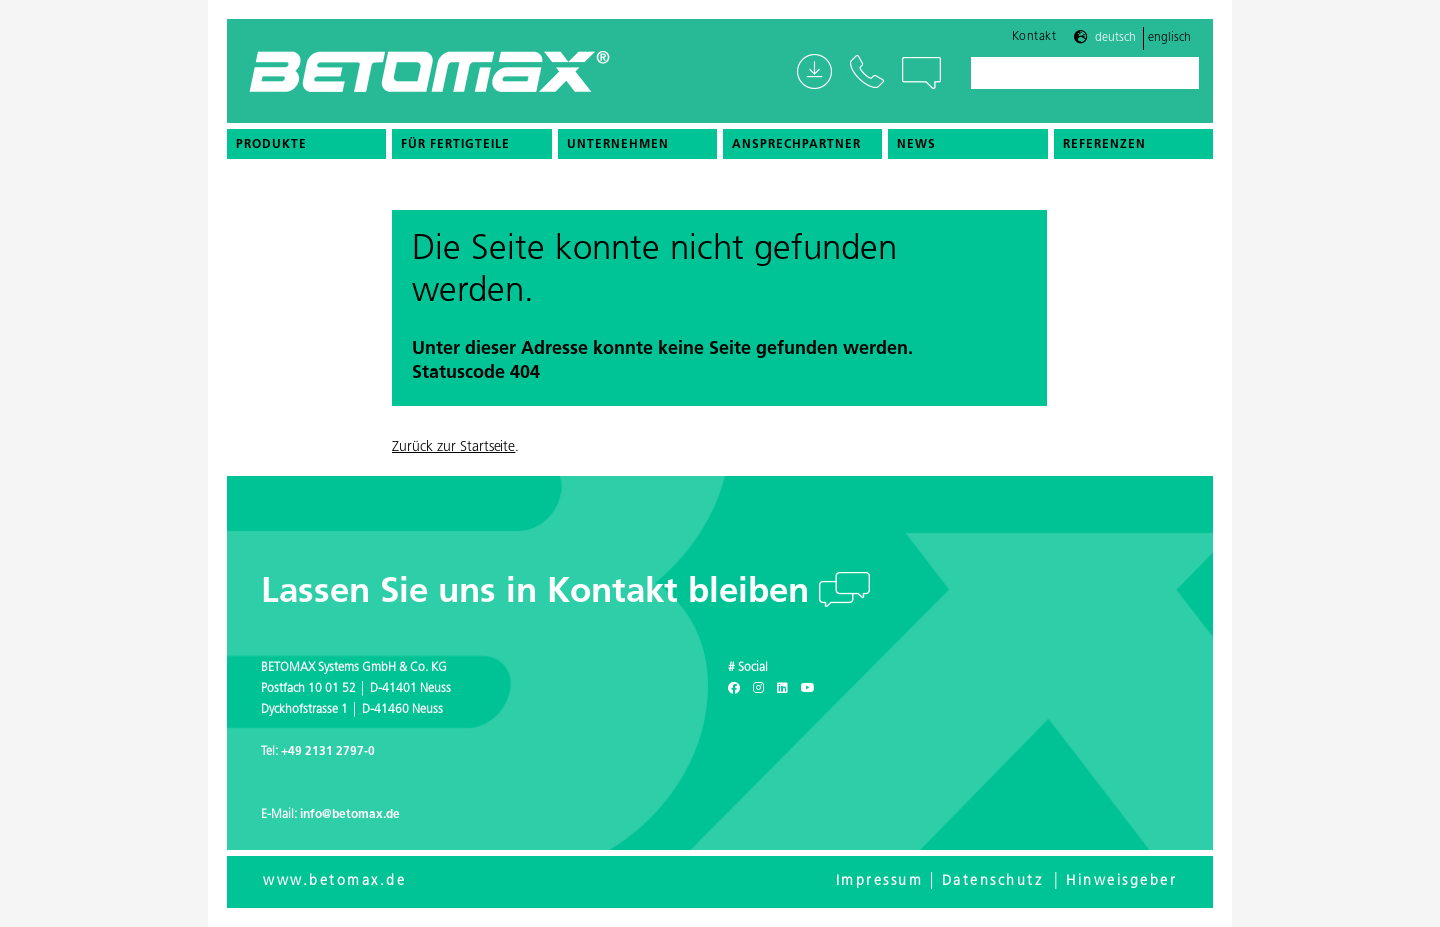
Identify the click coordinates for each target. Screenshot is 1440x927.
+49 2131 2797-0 (328, 752)
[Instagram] (758, 689)
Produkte (271, 145)
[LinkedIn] (782, 689)
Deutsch (1115, 38)
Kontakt (1034, 37)
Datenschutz (993, 881)
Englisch (1169, 38)
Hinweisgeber (1121, 881)
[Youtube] (808, 689)
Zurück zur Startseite (453, 447)
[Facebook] (734, 689)
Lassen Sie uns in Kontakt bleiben (540, 593)
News (916, 145)
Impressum (880, 881)
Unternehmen (618, 145)
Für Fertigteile (455, 145)
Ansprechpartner (796, 145)
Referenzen (1104, 145)
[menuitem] (306, 144)
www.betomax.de (334, 881)
